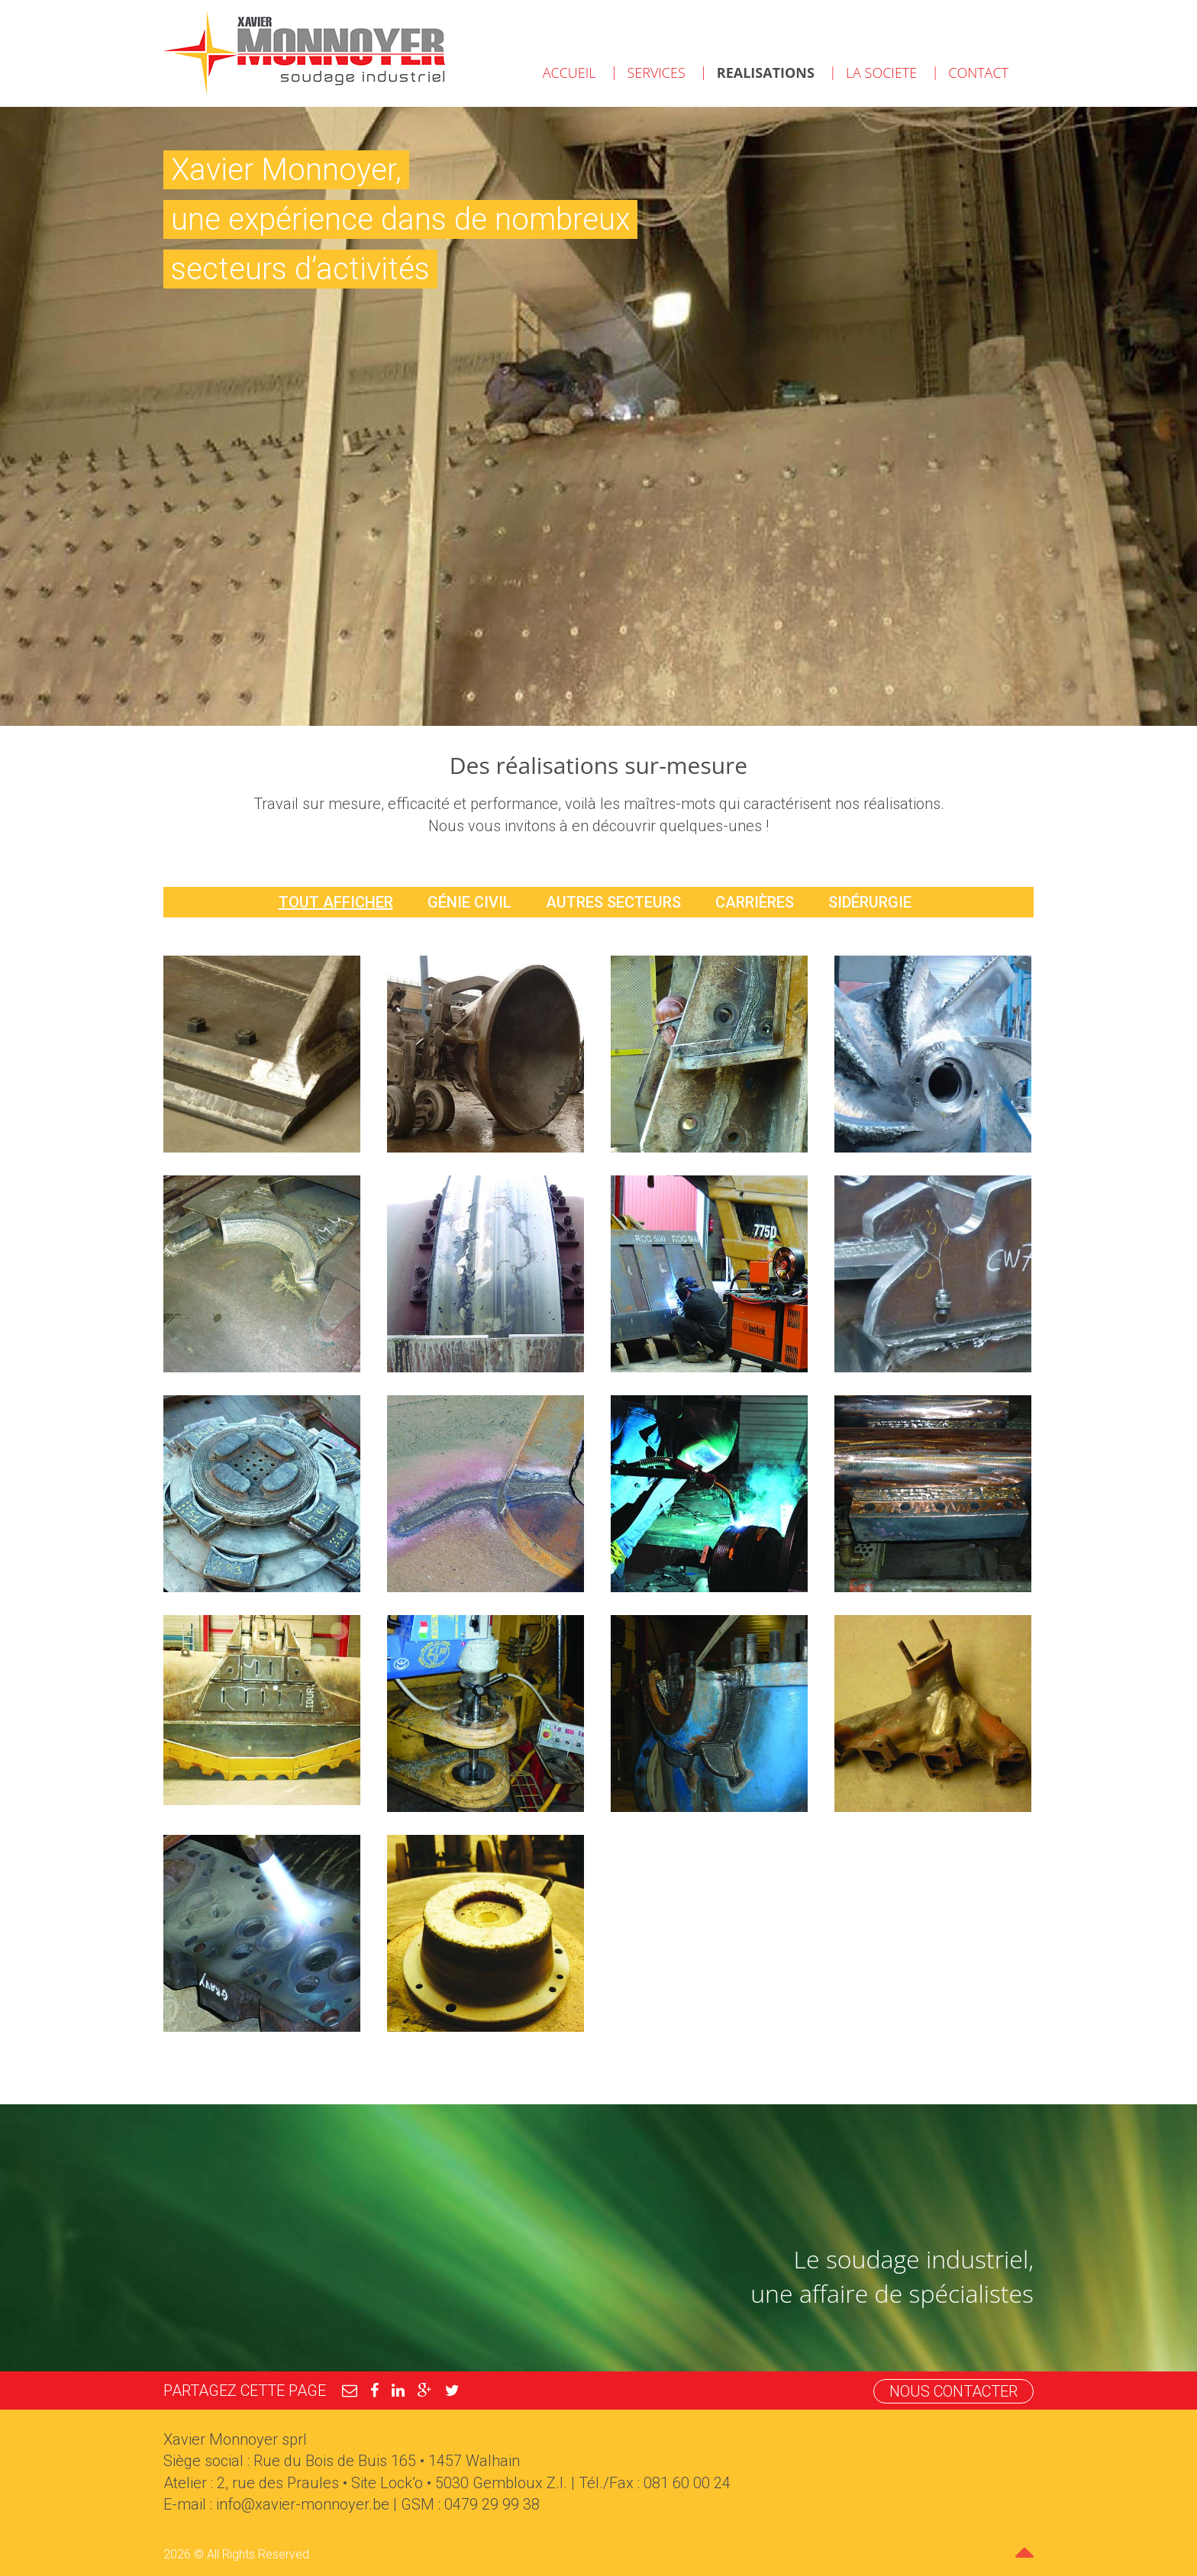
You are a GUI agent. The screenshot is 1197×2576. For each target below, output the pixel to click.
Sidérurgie (869, 902)
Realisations (766, 72)
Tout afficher (336, 902)
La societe (881, 72)
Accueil (569, 72)
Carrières (754, 902)
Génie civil (469, 902)
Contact (978, 72)
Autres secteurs (613, 902)
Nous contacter (953, 2391)
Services (656, 72)
